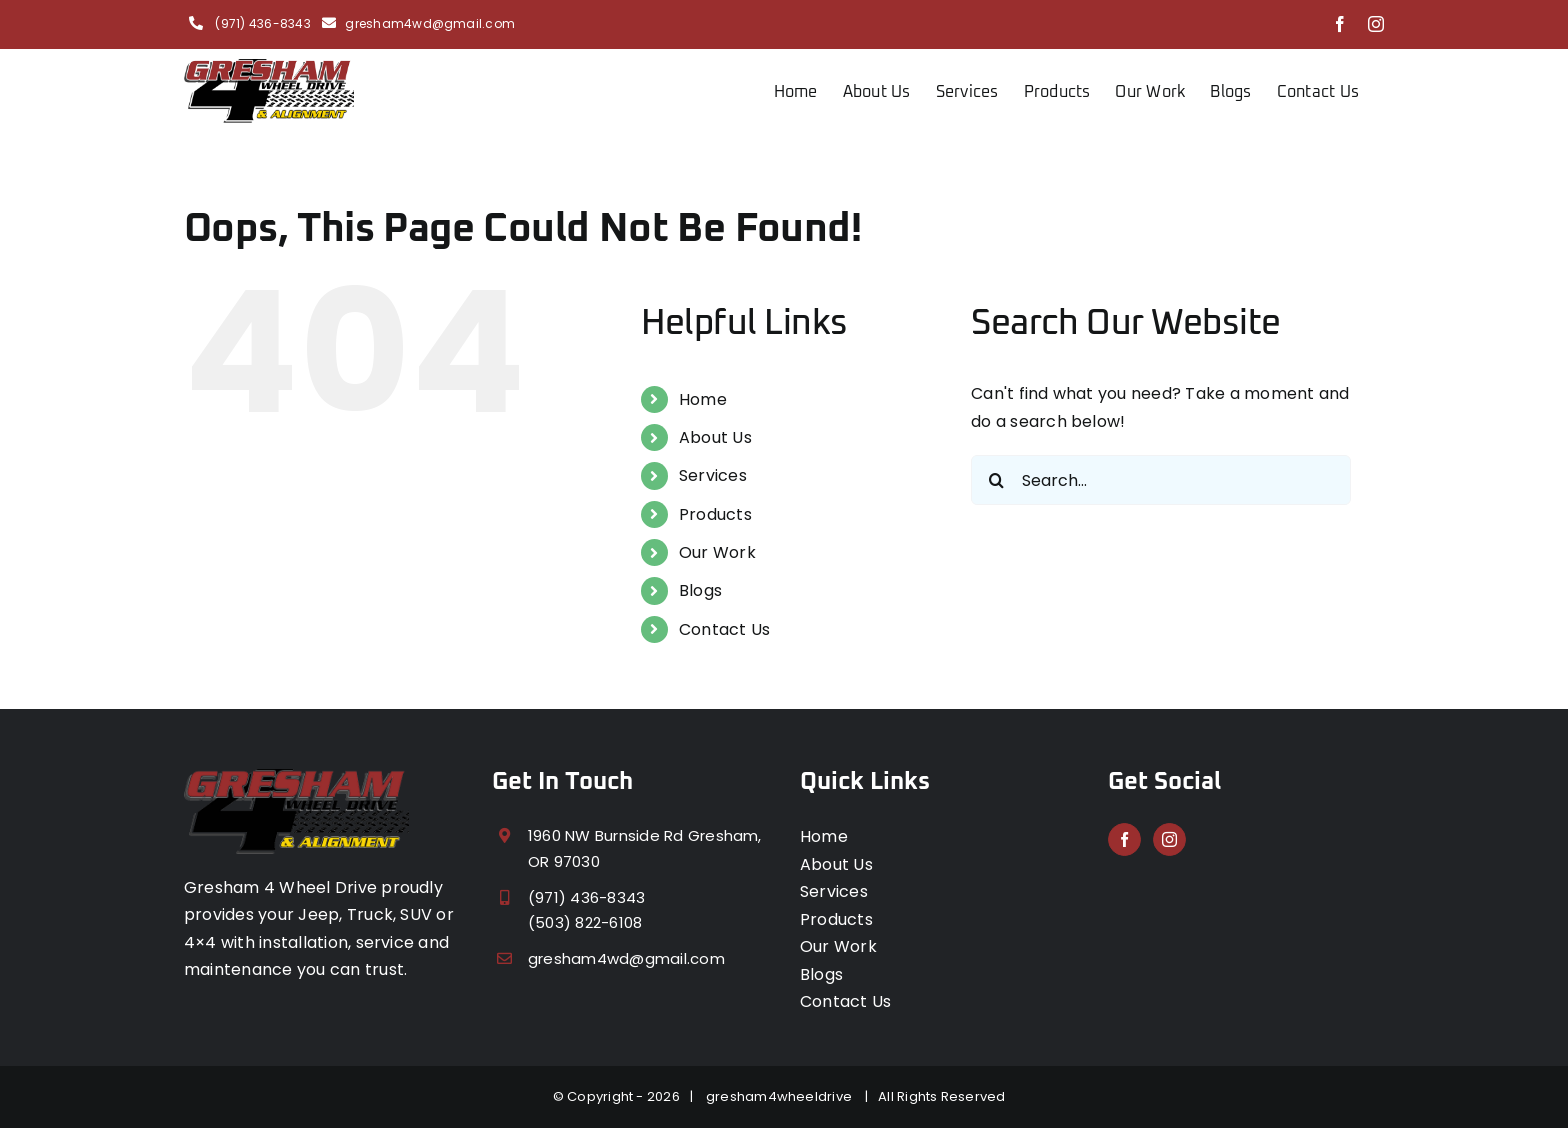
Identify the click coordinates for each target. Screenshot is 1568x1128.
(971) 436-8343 (261, 23)
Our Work (717, 552)
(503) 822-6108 (585, 922)
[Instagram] (1169, 839)
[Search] (996, 480)
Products (715, 514)
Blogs (700, 590)
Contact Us (724, 629)
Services (713, 475)
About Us (715, 437)
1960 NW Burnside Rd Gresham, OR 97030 (645, 848)
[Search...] (1161, 480)
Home (703, 399)
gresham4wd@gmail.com (430, 23)
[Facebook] (1124, 839)
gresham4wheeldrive (782, 1096)
